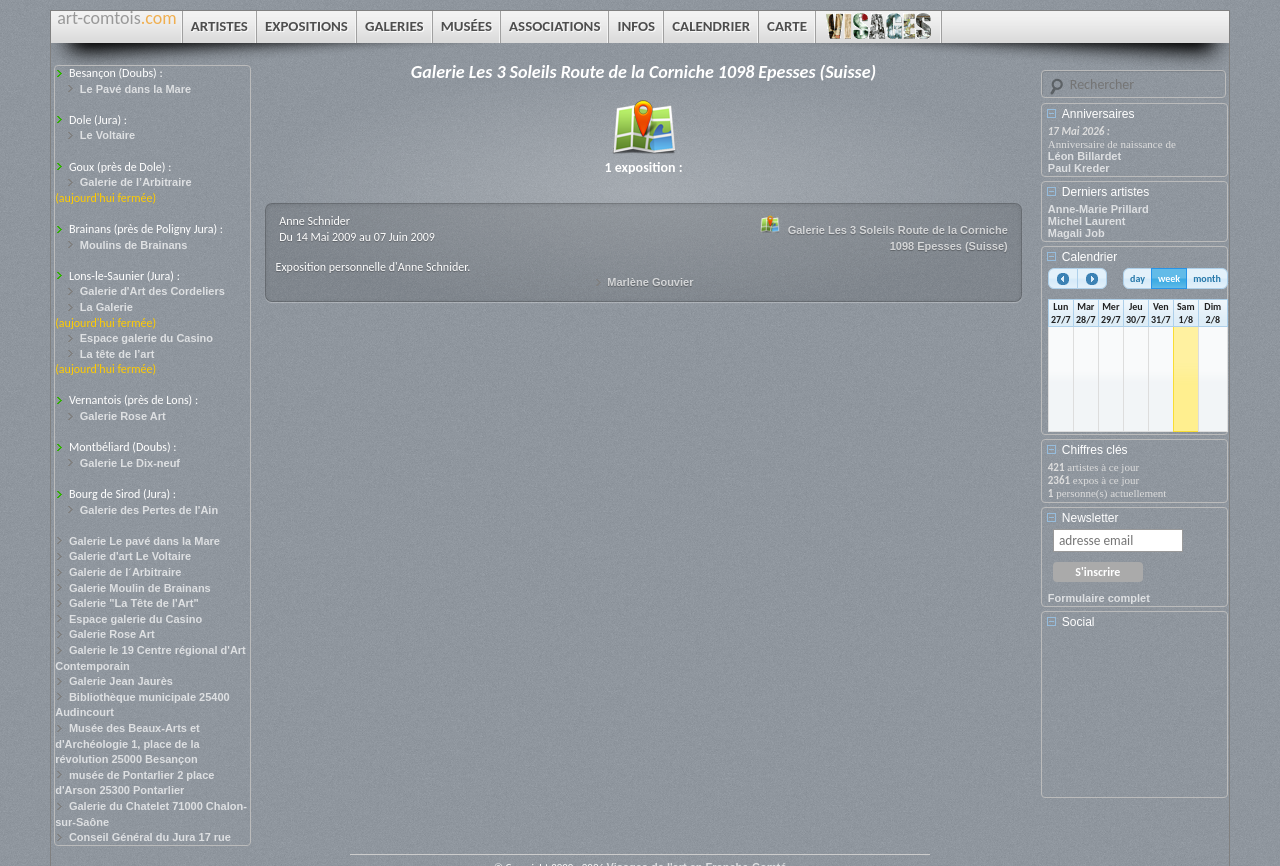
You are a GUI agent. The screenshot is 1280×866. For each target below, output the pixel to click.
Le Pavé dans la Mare (135, 89)
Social (1078, 622)
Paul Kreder (1079, 168)
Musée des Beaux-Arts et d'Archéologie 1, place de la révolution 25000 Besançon (127, 743)
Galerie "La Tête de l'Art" (134, 603)
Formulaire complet (1099, 598)
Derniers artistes (1105, 192)
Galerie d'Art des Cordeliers (152, 291)
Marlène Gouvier (650, 282)
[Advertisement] (1138, 720)
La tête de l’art (117, 354)
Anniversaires (1098, 114)
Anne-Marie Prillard (1098, 209)
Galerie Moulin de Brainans (140, 588)
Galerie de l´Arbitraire (125, 572)
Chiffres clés (1095, 450)
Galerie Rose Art (123, 416)
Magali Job (1076, 233)
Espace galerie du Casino (146, 338)
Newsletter (1090, 518)
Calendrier (1089, 257)
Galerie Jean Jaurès (121, 681)
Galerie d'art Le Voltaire (130, 556)
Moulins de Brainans (134, 245)
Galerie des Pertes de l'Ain (149, 510)
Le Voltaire (107, 135)
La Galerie (106, 307)
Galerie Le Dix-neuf (130, 463)
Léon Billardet (1084, 156)
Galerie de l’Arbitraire (136, 182)
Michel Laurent (1087, 221)
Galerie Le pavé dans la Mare (144, 541)
